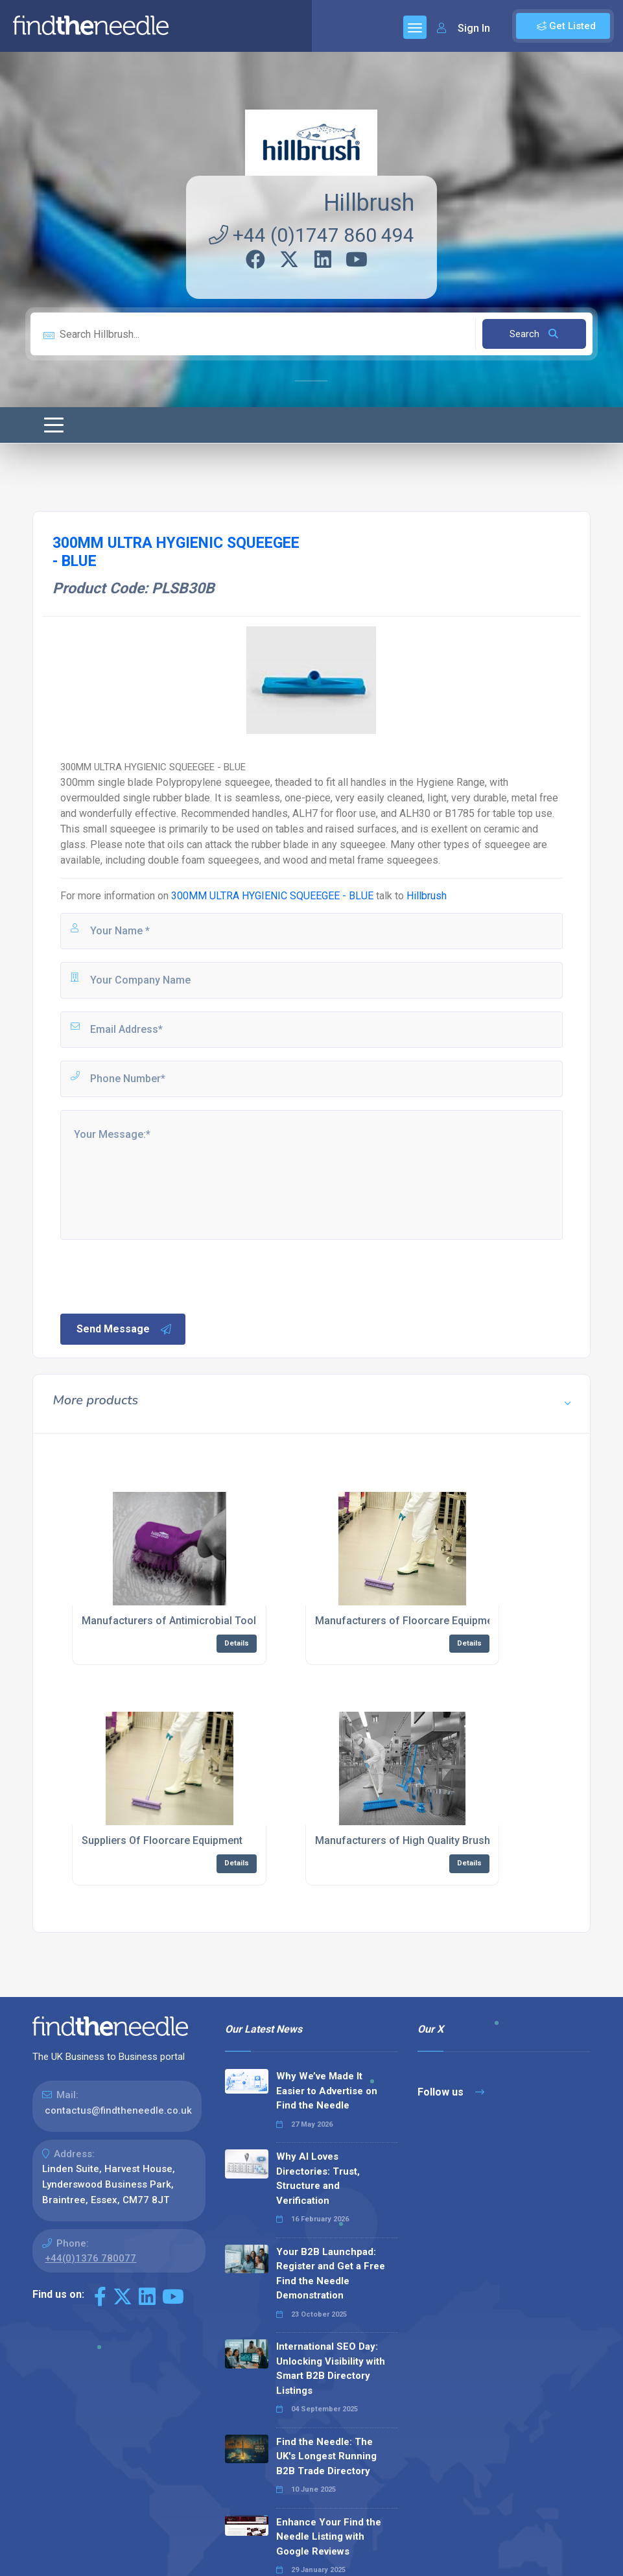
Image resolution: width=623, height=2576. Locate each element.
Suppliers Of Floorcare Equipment (162, 1840)
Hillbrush (368, 203)
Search (534, 334)
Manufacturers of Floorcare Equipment (408, 1620)
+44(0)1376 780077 (90, 2258)
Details (236, 1643)
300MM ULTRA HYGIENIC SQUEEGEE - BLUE (272, 896)
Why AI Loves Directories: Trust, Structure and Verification (318, 2178)
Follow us (450, 2092)
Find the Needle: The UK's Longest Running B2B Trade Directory (326, 2456)
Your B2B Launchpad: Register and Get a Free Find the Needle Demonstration (330, 2274)
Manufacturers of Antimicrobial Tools (172, 1620)
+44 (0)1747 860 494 (311, 235)
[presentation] (156, 1275)
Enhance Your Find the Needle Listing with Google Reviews (328, 2536)
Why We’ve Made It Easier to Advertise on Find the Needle (326, 2090)
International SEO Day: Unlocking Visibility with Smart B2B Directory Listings (330, 2368)
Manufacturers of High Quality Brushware (414, 1840)
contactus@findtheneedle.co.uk (118, 2110)
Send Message (124, 1329)
